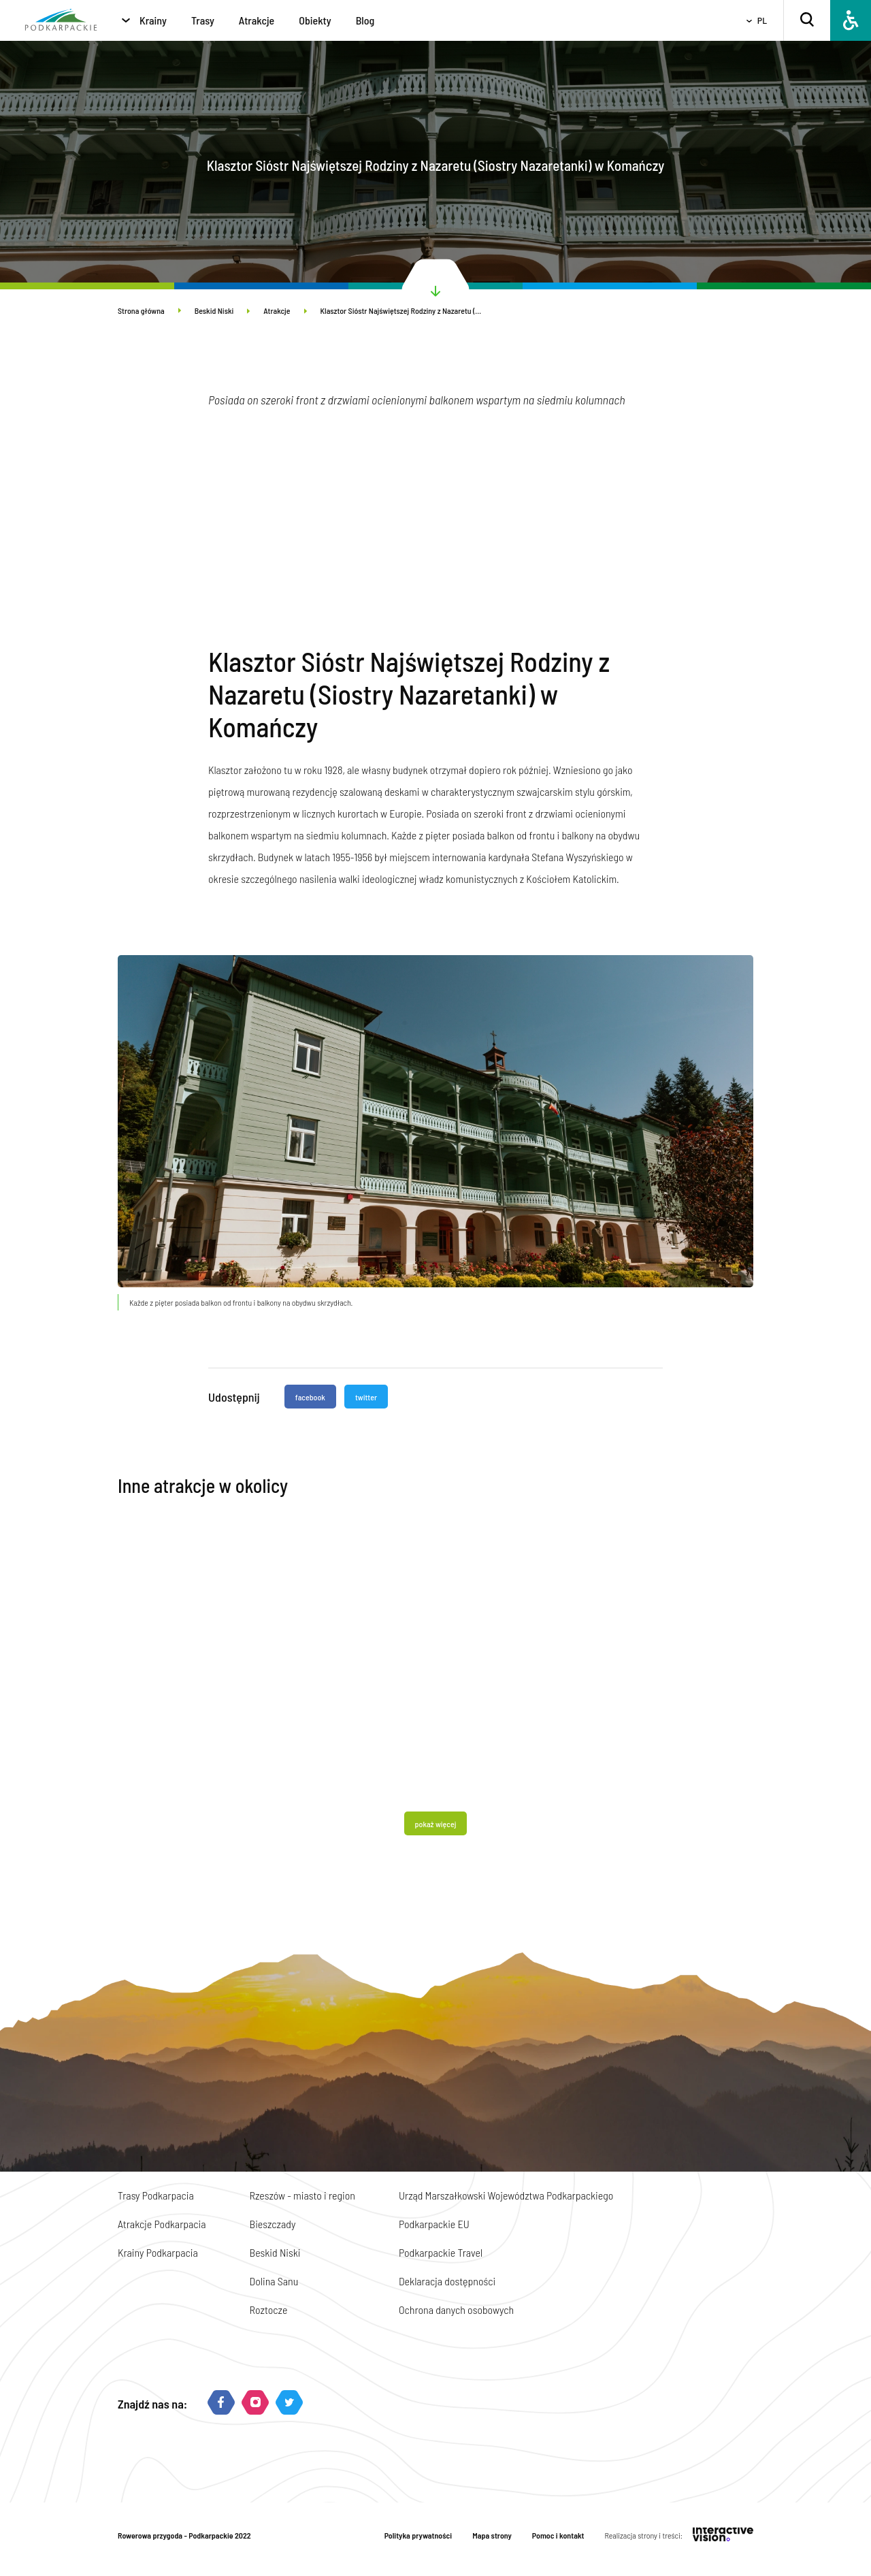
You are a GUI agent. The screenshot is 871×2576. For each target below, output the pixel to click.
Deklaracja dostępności (447, 2280)
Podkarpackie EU (434, 2223)
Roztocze (269, 2309)
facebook (310, 1397)
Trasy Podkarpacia (156, 2195)
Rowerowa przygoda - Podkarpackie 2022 (184, 2535)
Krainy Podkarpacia (158, 2252)
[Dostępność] (850, 20)
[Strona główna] (60, 21)
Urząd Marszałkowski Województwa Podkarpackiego (506, 2195)
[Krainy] (126, 20)
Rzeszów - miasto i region (302, 2195)
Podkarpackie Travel (440, 2252)
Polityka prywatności (418, 2535)
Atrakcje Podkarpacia (162, 2223)
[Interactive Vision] (723, 2535)
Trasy (202, 20)
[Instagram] (255, 2403)
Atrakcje (256, 20)
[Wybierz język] (751, 21)
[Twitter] (289, 2403)
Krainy (153, 20)
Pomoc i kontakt (558, 2535)
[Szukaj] (807, 20)
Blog (365, 20)
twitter (366, 1397)
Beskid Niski (222, 310)
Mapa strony (492, 2535)
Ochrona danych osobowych (456, 2309)
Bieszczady (273, 2223)
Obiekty (315, 20)
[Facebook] (221, 2403)
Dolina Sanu (274, 2280)
